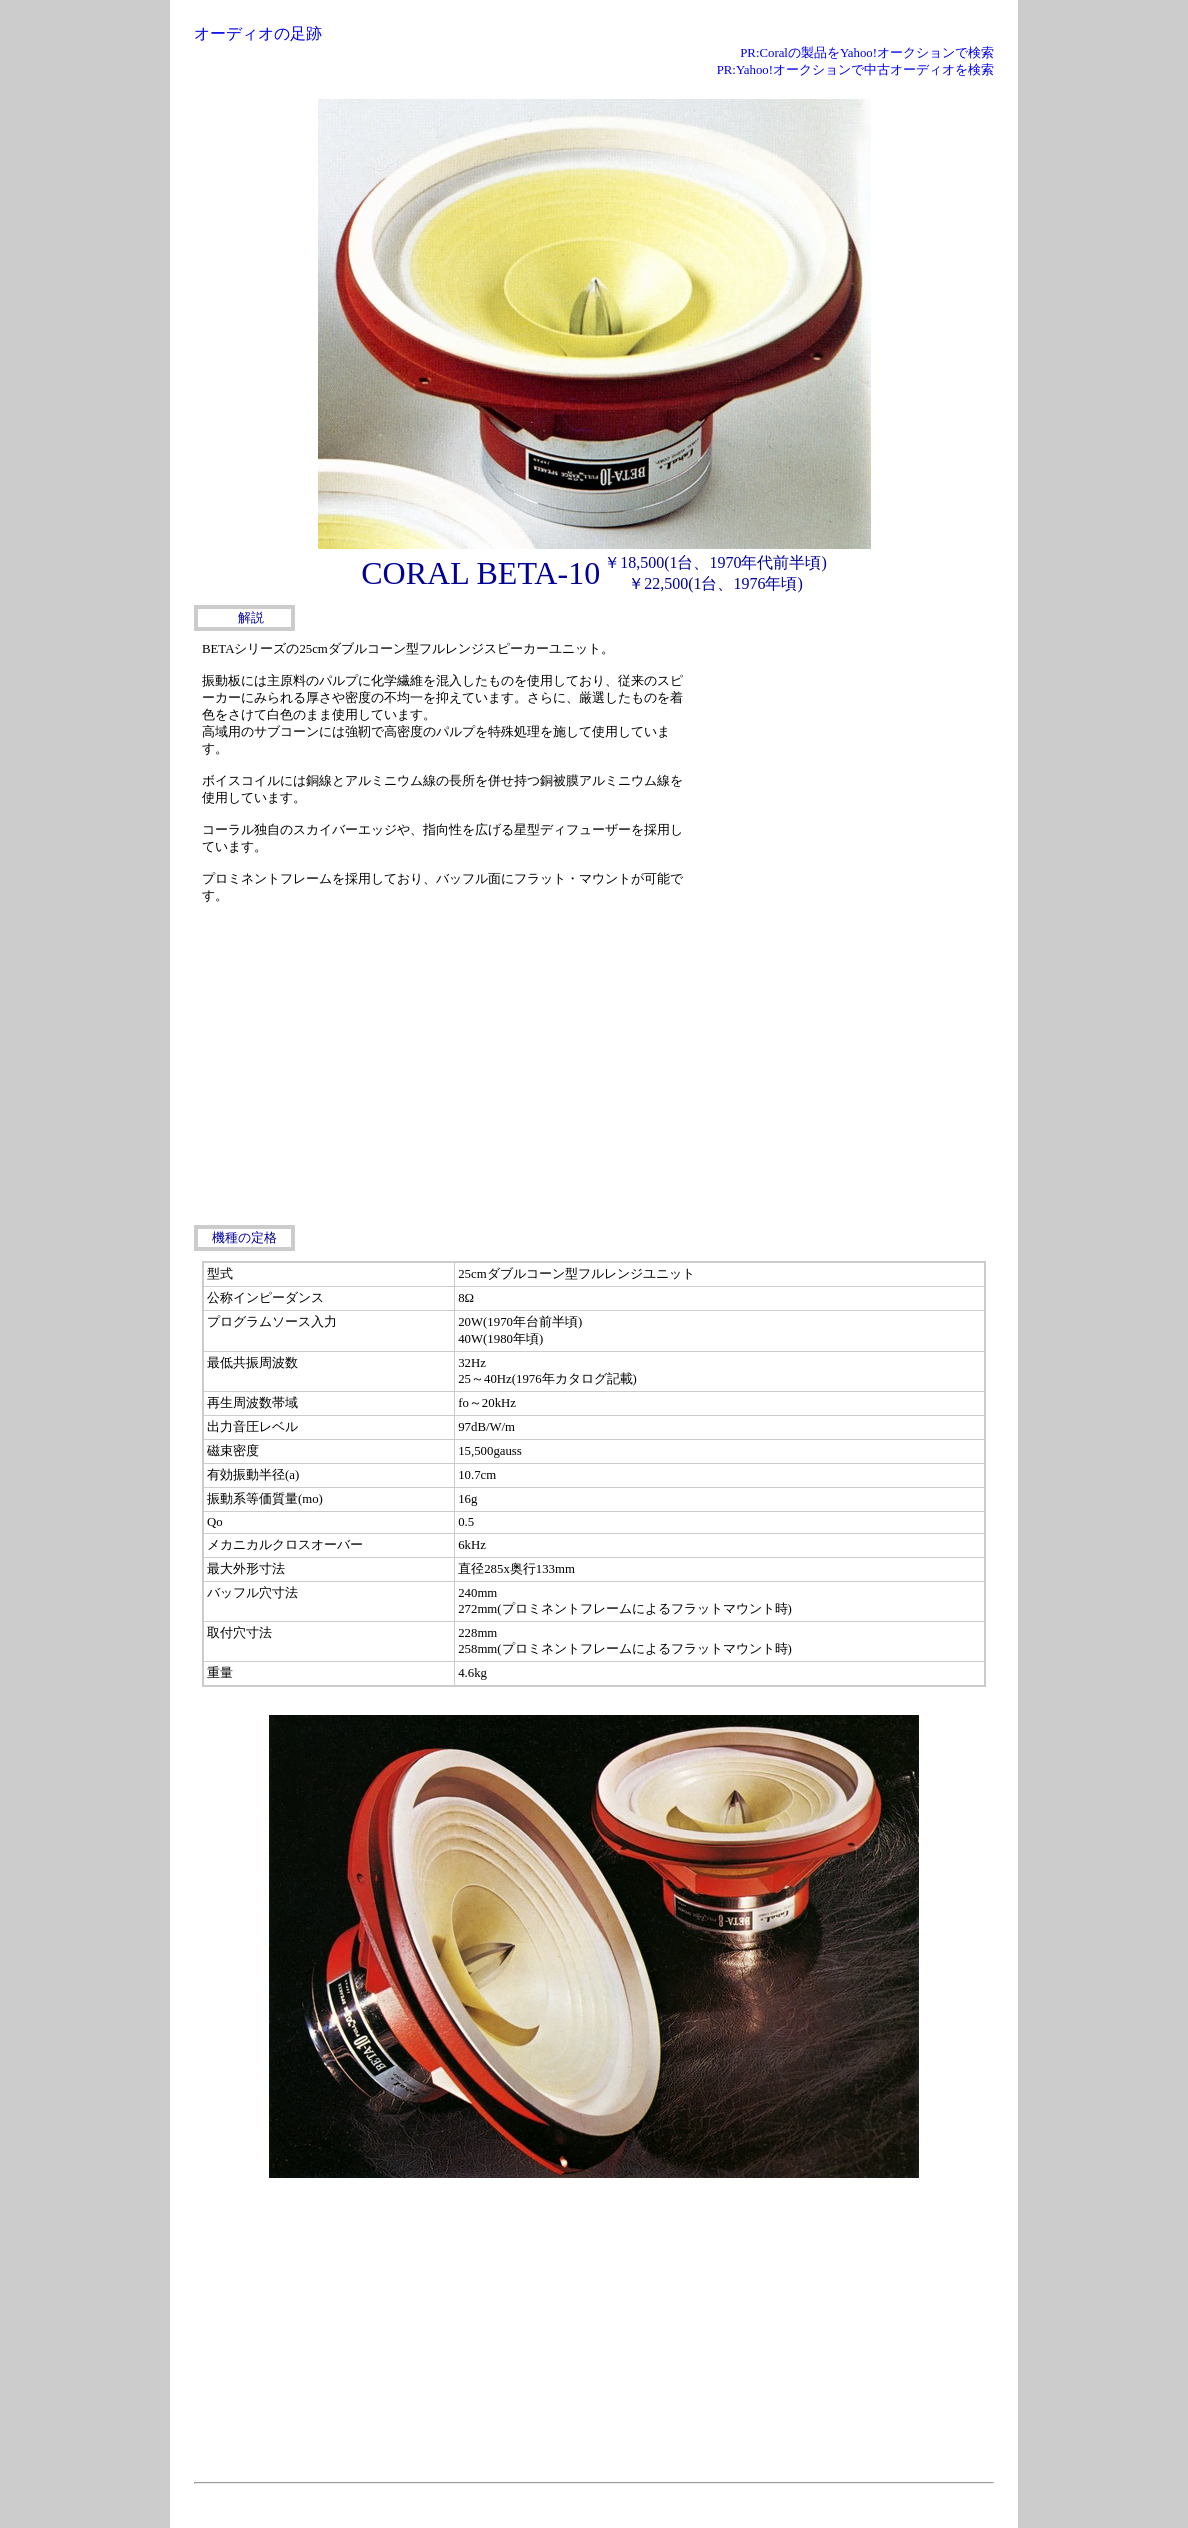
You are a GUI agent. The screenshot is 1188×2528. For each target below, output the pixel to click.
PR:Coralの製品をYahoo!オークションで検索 (867, 53)
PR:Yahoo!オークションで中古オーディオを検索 (855, 70)
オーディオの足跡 (258, 33)
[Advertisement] (844, 761)
